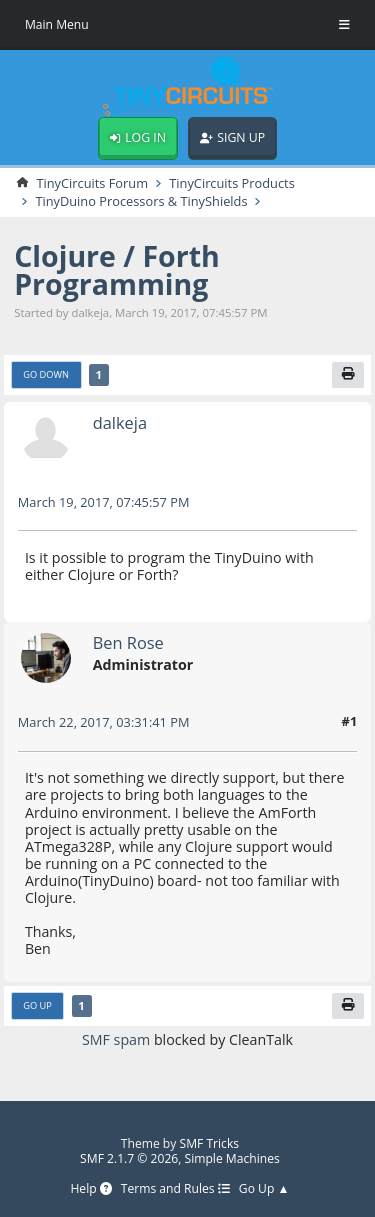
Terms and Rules (175, 1189)
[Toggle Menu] (344, 25)
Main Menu (57, 24)
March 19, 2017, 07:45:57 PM (104, 502)
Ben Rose (128, 642)
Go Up (37, 1005)
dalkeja (120, 422)
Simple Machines (232, 1158)
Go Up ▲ (264, 1189)
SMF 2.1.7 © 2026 (129, 1158)
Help (90, 1189)
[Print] (348, 375)
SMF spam (116, 1039)
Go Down (46, 374)
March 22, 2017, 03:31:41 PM (104, 722)
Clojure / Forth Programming (117, 270)
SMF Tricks (210, 1143)
